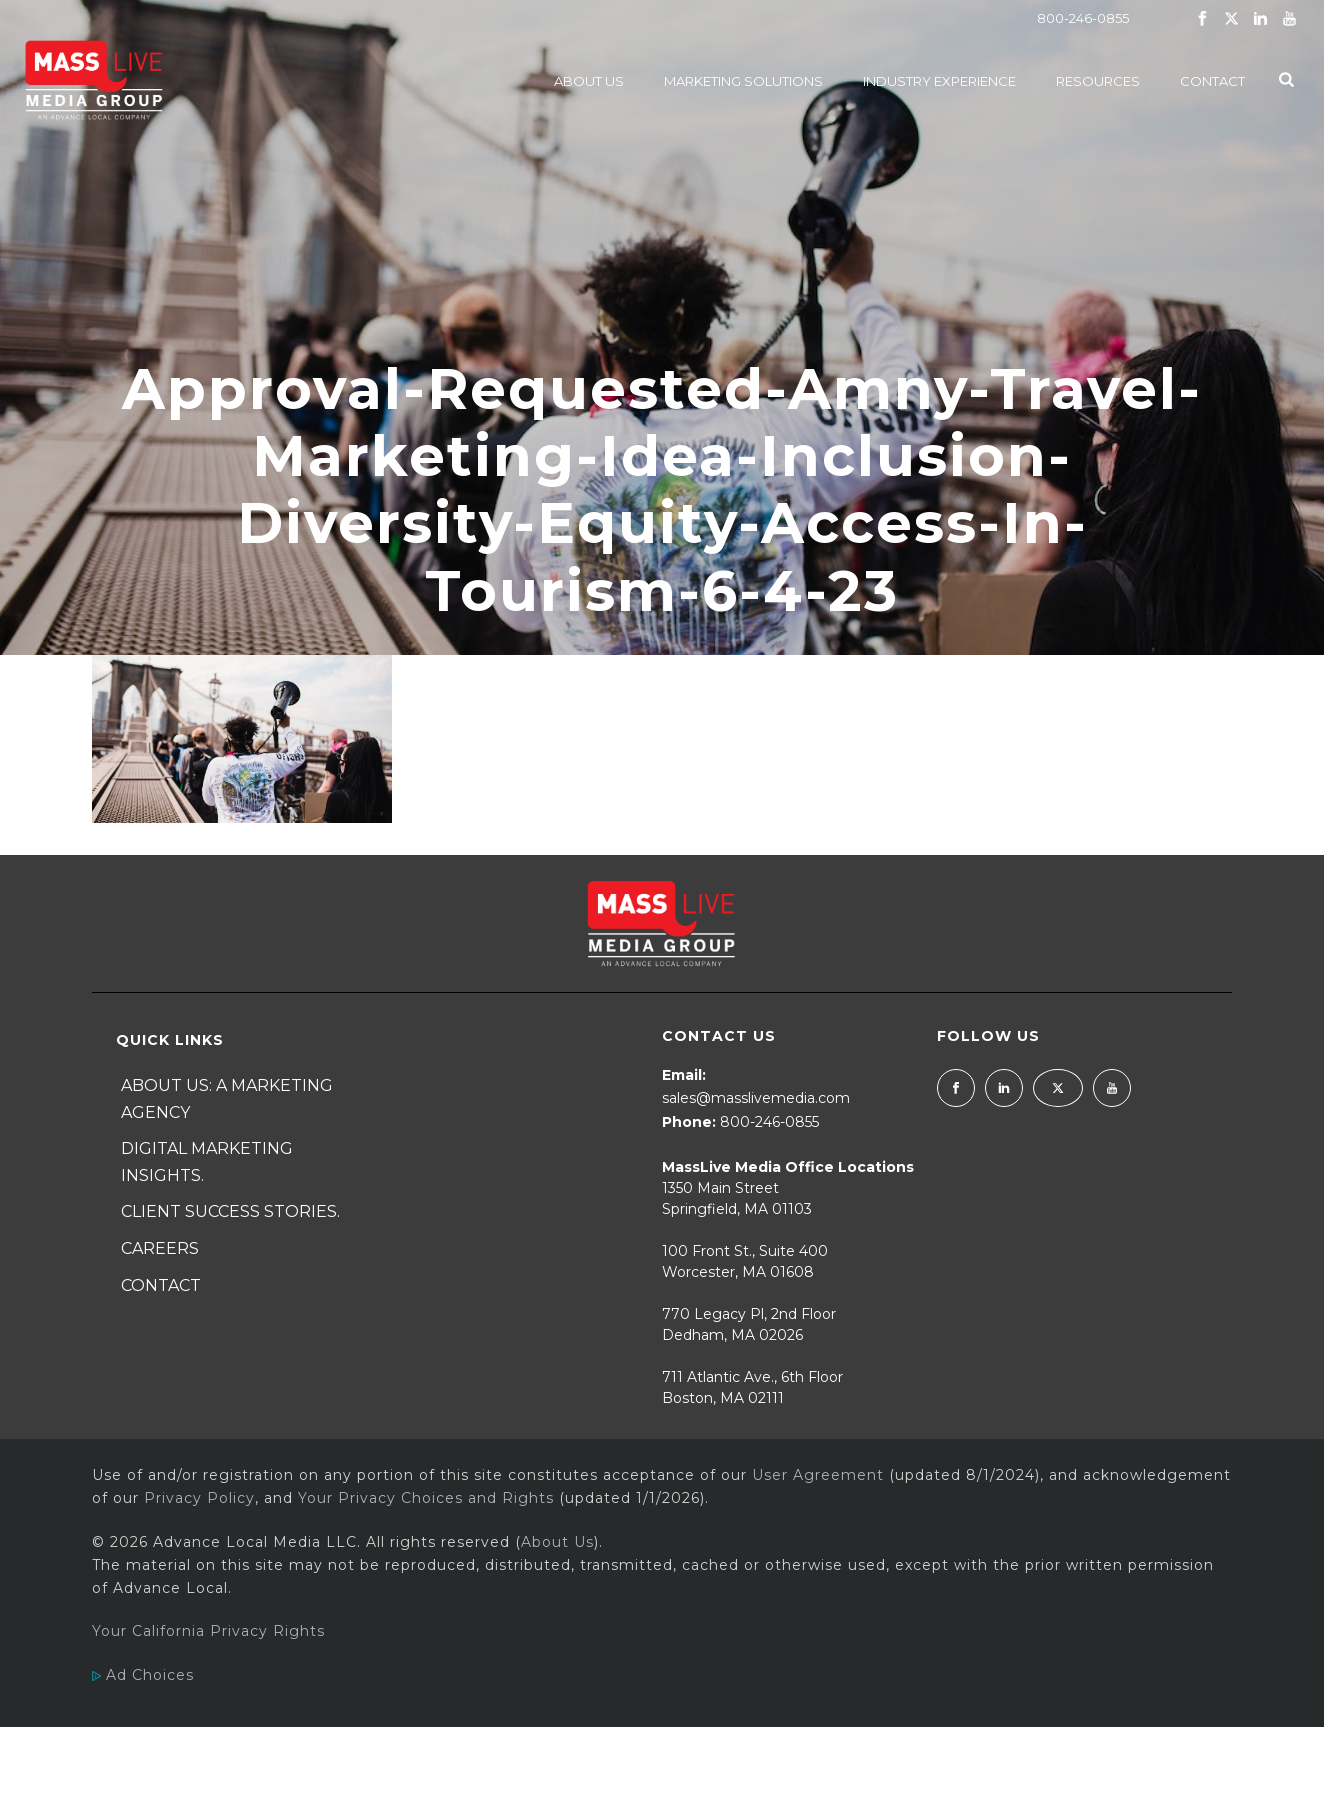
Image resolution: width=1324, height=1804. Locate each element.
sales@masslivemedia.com (756, 1098)
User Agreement (818, 1475)
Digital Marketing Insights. (207, 1162)
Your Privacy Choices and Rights (426, 1498)
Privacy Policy (199, 1498)
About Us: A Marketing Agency (227, 1099)
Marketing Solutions (743, 81)
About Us (589, 81)
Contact (1212, 81)
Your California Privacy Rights (208, 1631)
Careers (160, 1248)
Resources (1098, 81)
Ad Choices (143, 1675)
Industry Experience (939, 81)
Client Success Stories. (230, 1211)
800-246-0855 (1083, 18)
